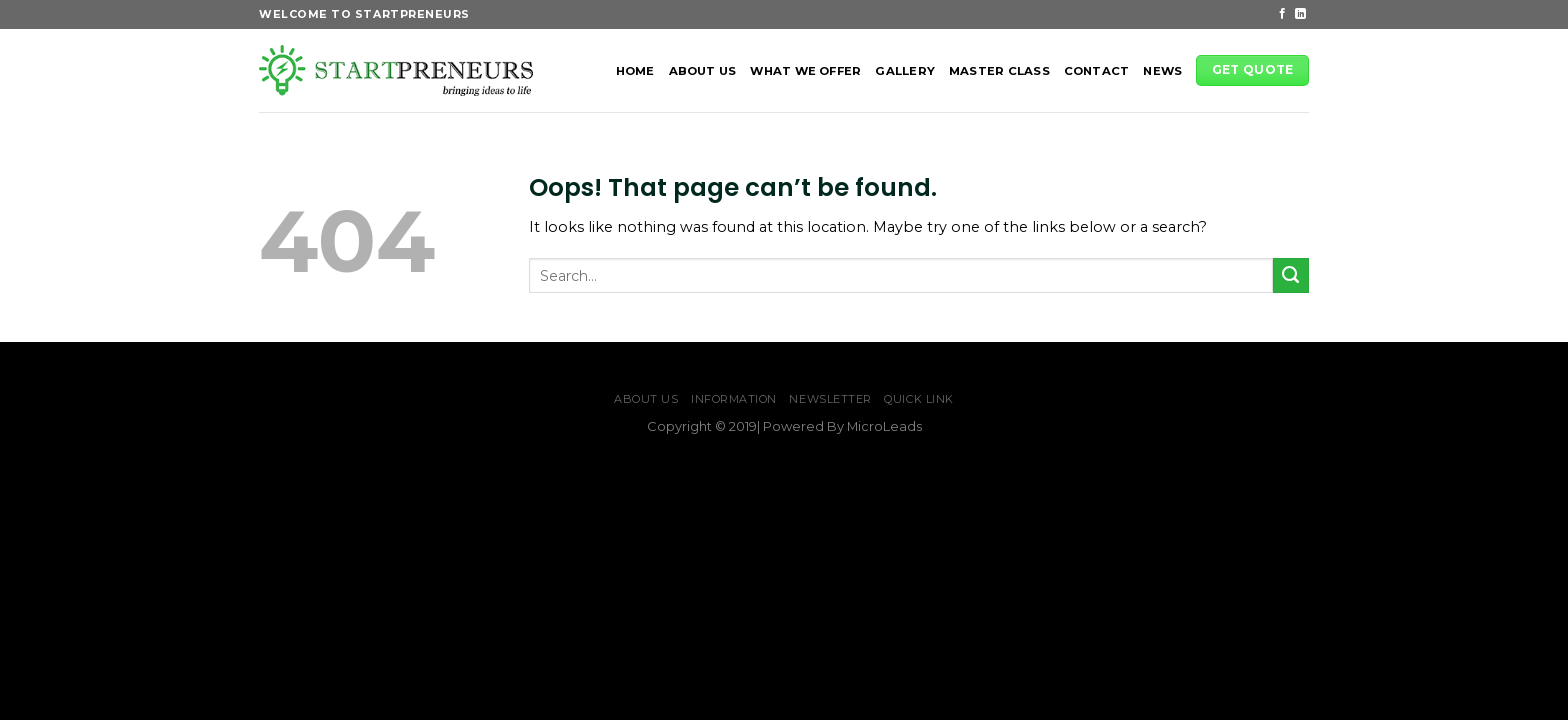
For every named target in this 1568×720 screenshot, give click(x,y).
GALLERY (905, 71)
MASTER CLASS (999, 71)
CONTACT (1097, 71)
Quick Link (919, 399)
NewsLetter (830, 399)
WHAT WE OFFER (805, 71)
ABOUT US (703, 71)
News (1162, 71)
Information (734, 399)
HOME (635, 71)
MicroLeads (884, 426)
